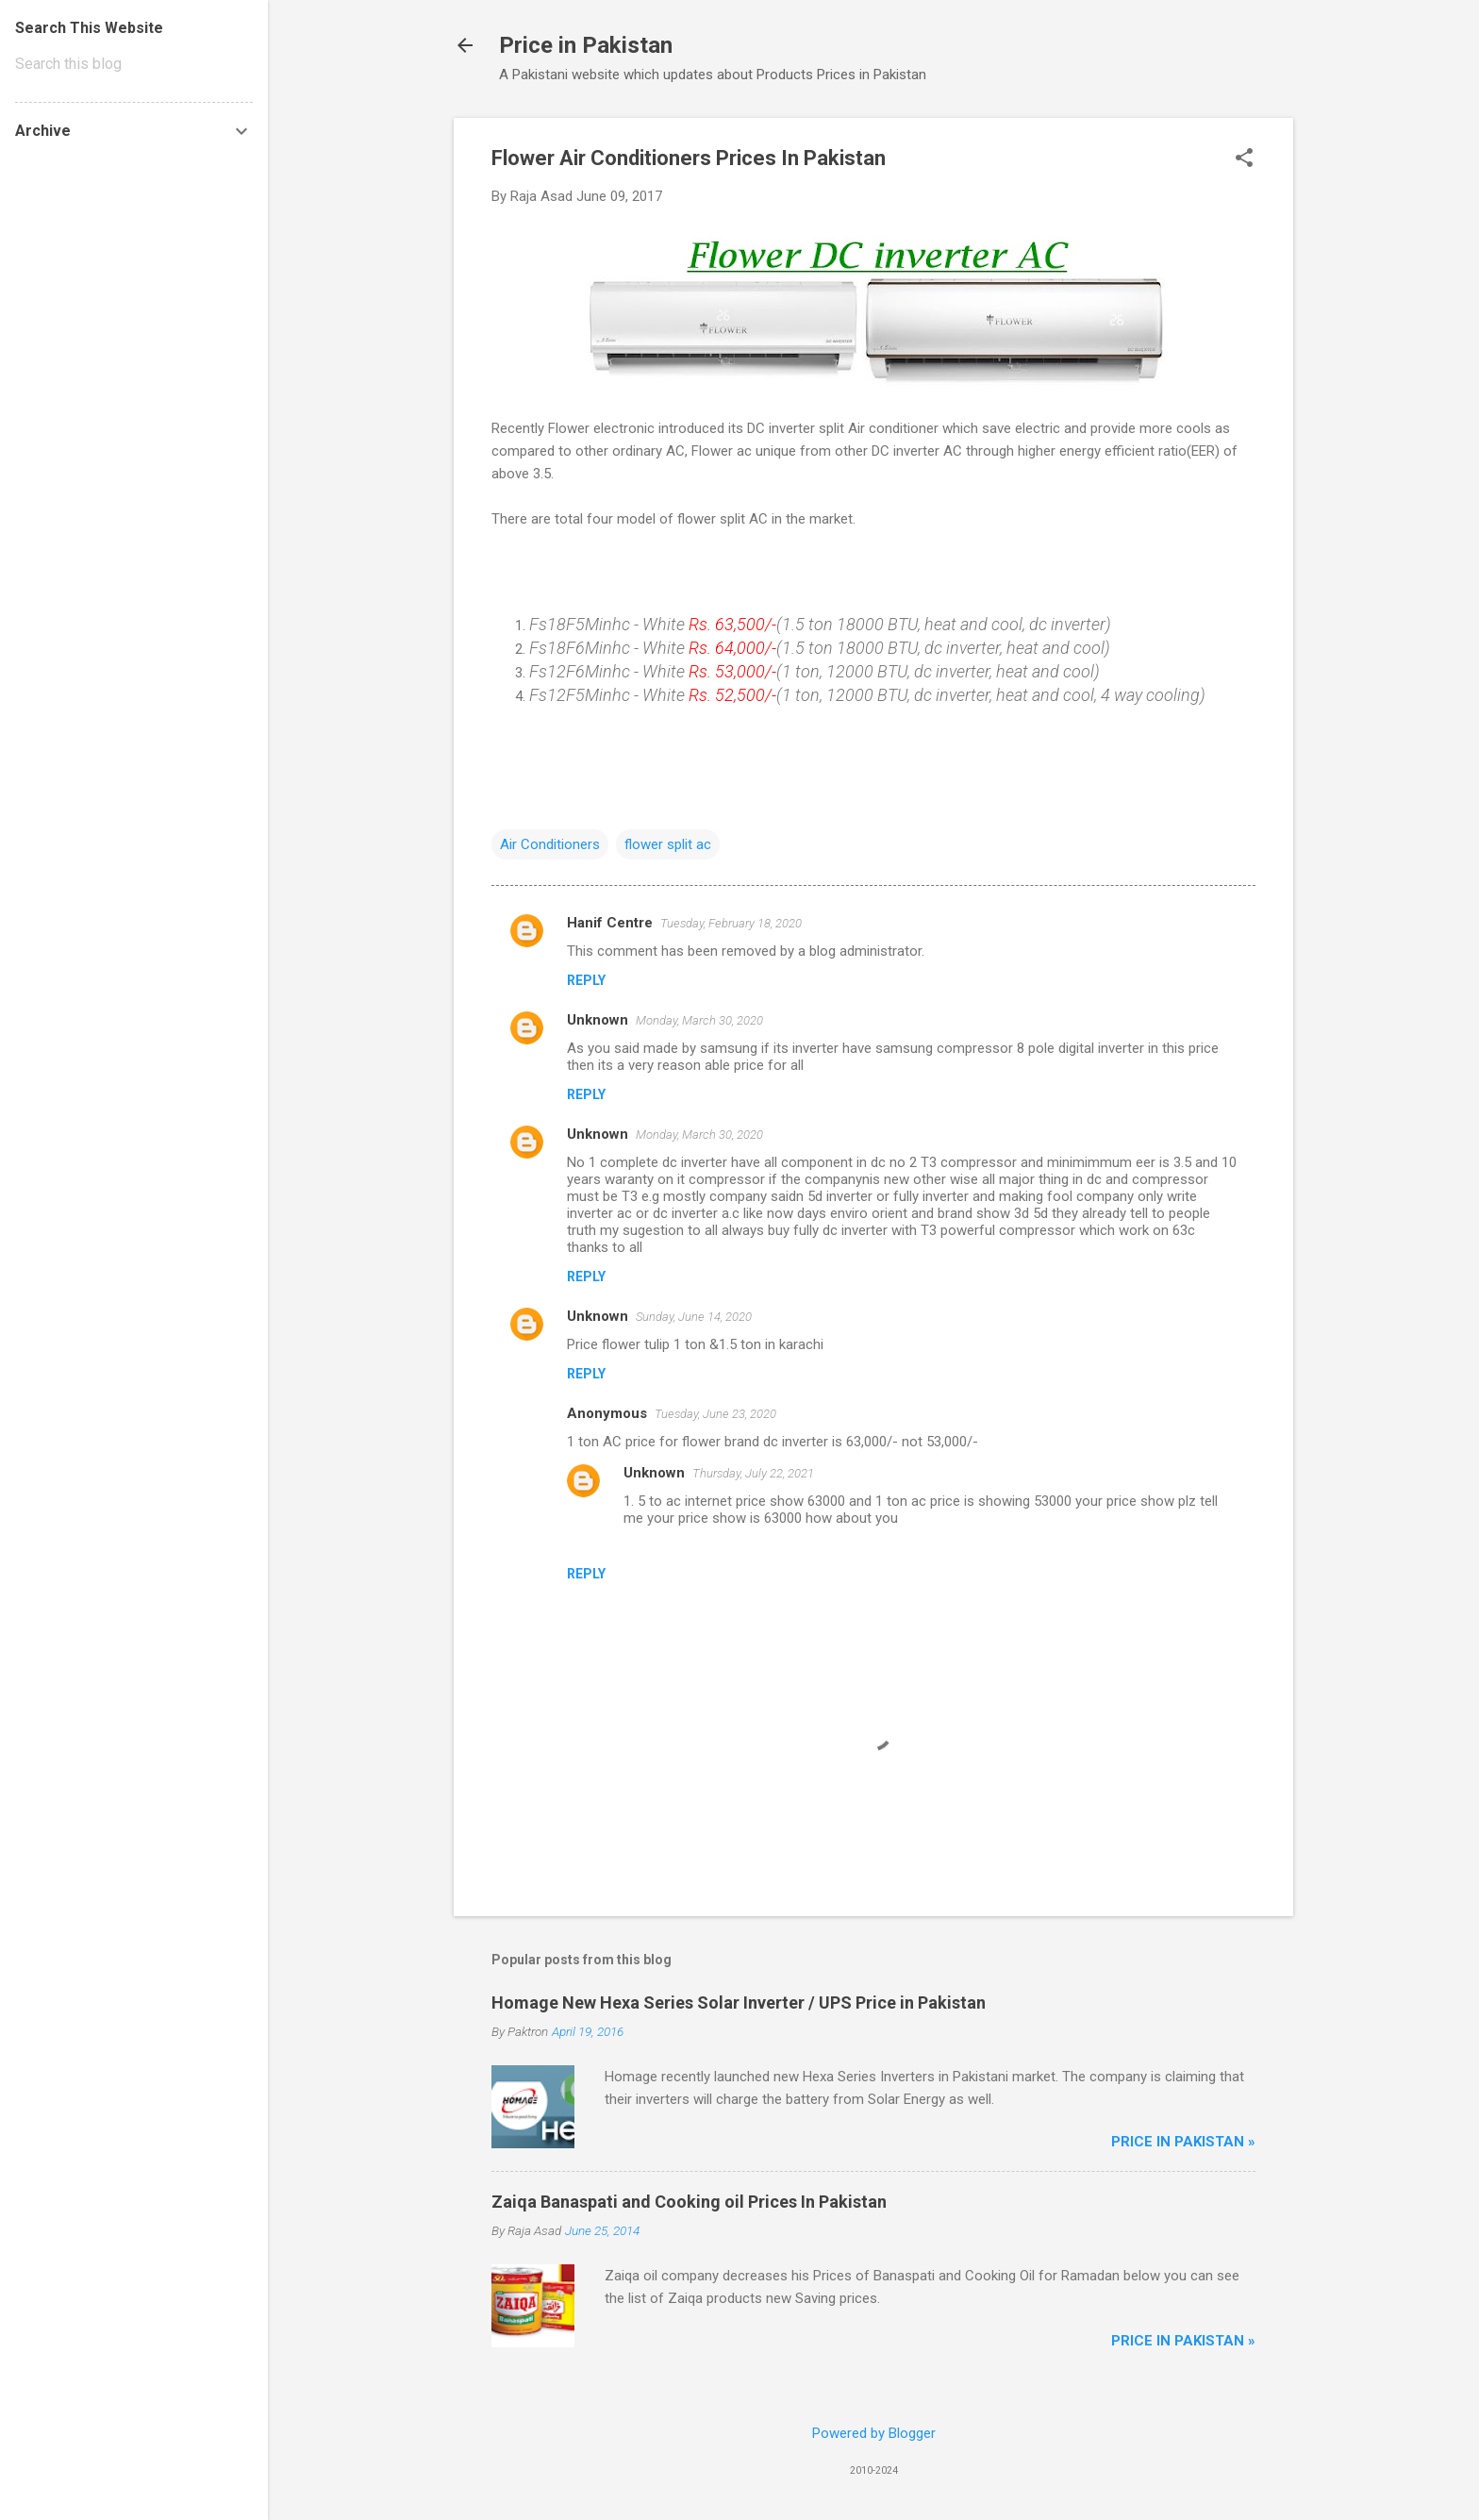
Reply (586, 980)
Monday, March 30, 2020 (699, 1020)
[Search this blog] (134, 64)
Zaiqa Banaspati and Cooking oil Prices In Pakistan (689, 2201)
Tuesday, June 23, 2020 (715, 1414)
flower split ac (667, 844)
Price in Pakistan (586, 45)
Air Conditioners (550, 844)
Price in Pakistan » (1183, 2141)
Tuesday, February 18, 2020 (731, 923)
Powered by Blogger (874, 2433)
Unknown (597, 1019)
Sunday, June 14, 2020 (694, 1317)
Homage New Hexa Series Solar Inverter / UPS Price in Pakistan (738, 2002)
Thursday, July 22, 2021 (753, 1473)
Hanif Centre (610, 922)
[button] (1244, 159)
